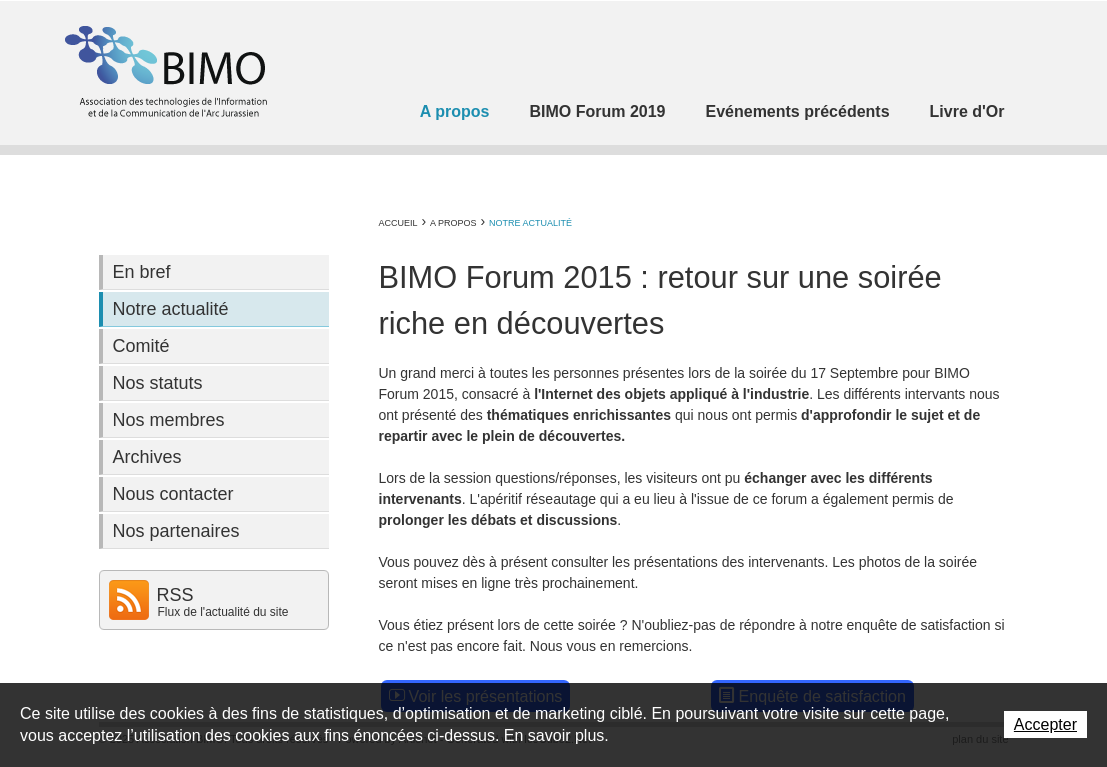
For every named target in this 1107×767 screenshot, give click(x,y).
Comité (141, 346)
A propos (455, 111)
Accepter (1045, 724)
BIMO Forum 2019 (597, 111)
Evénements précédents (797, 111)
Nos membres (169, 420)
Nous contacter (173, 494)
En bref (142, 272)
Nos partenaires (176, 531)
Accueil (398, 223)
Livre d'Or (967, 111)
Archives (147, 457)
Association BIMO (164, 71)
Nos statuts (158, 383)
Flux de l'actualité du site (223, 612)
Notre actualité (530, 223)
